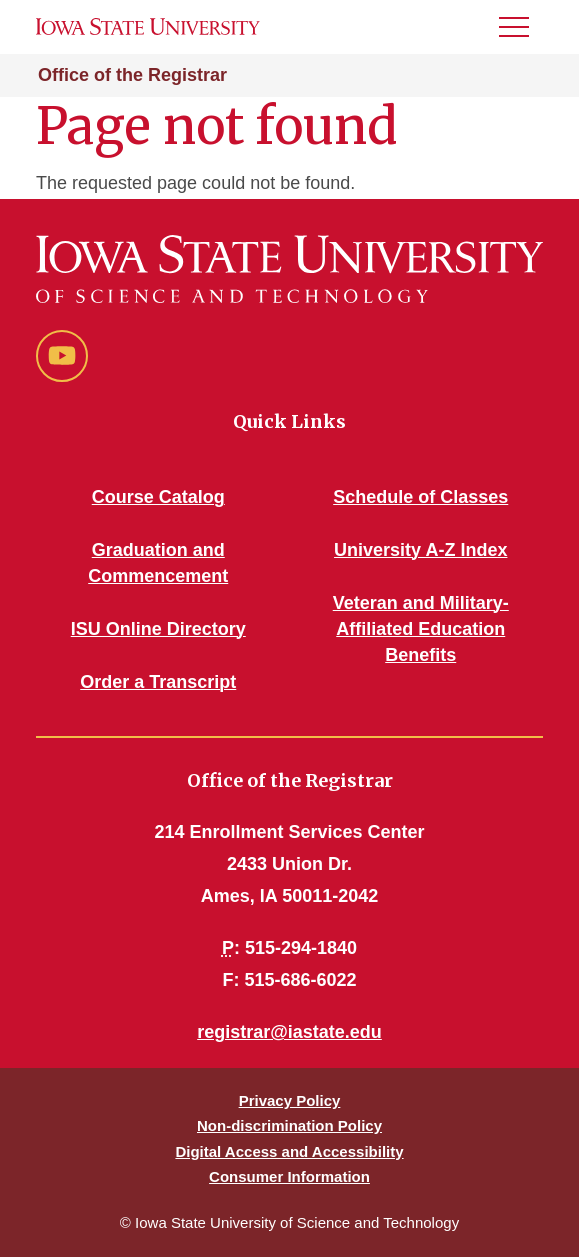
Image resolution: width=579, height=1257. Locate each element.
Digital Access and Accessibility (289, 1151)
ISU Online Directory (158, 629)
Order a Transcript (158, 682)
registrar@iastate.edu (289, 1032)
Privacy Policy (290, 1100)
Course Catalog (158, 497)
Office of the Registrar (132, 75)
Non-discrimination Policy (289, 1125)
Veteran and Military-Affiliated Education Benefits (421, 629)
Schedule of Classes (420, 497)
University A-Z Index (420, 550)
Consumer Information (289, 1176)
